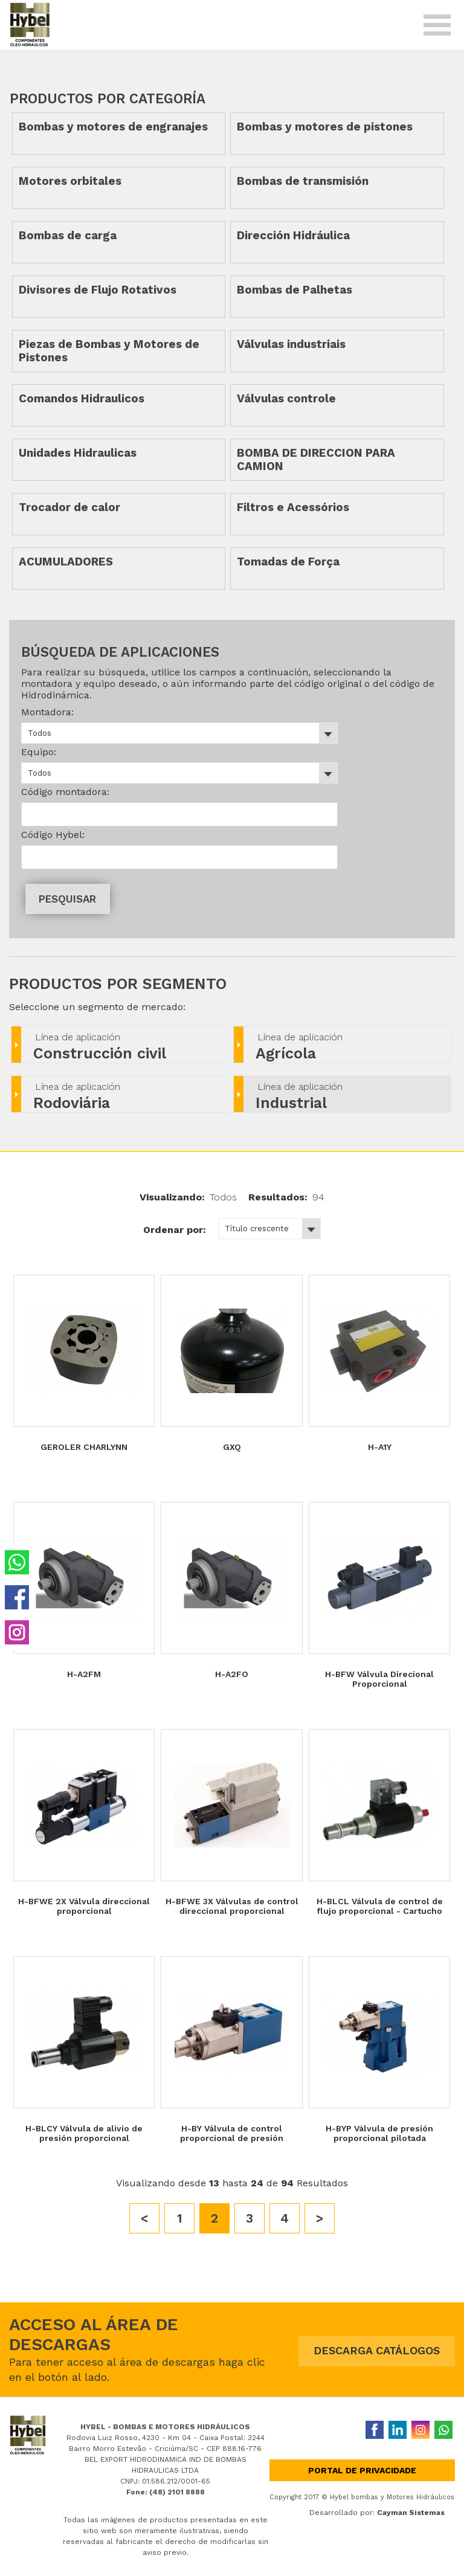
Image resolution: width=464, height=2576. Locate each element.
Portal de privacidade (362, 2470)
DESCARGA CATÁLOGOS (377, 2350)
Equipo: (38, 752)
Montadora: (47, 712)
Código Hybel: (53, 834)
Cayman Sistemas (411, 2512)
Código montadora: (65, 791)
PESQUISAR (67, 899)
